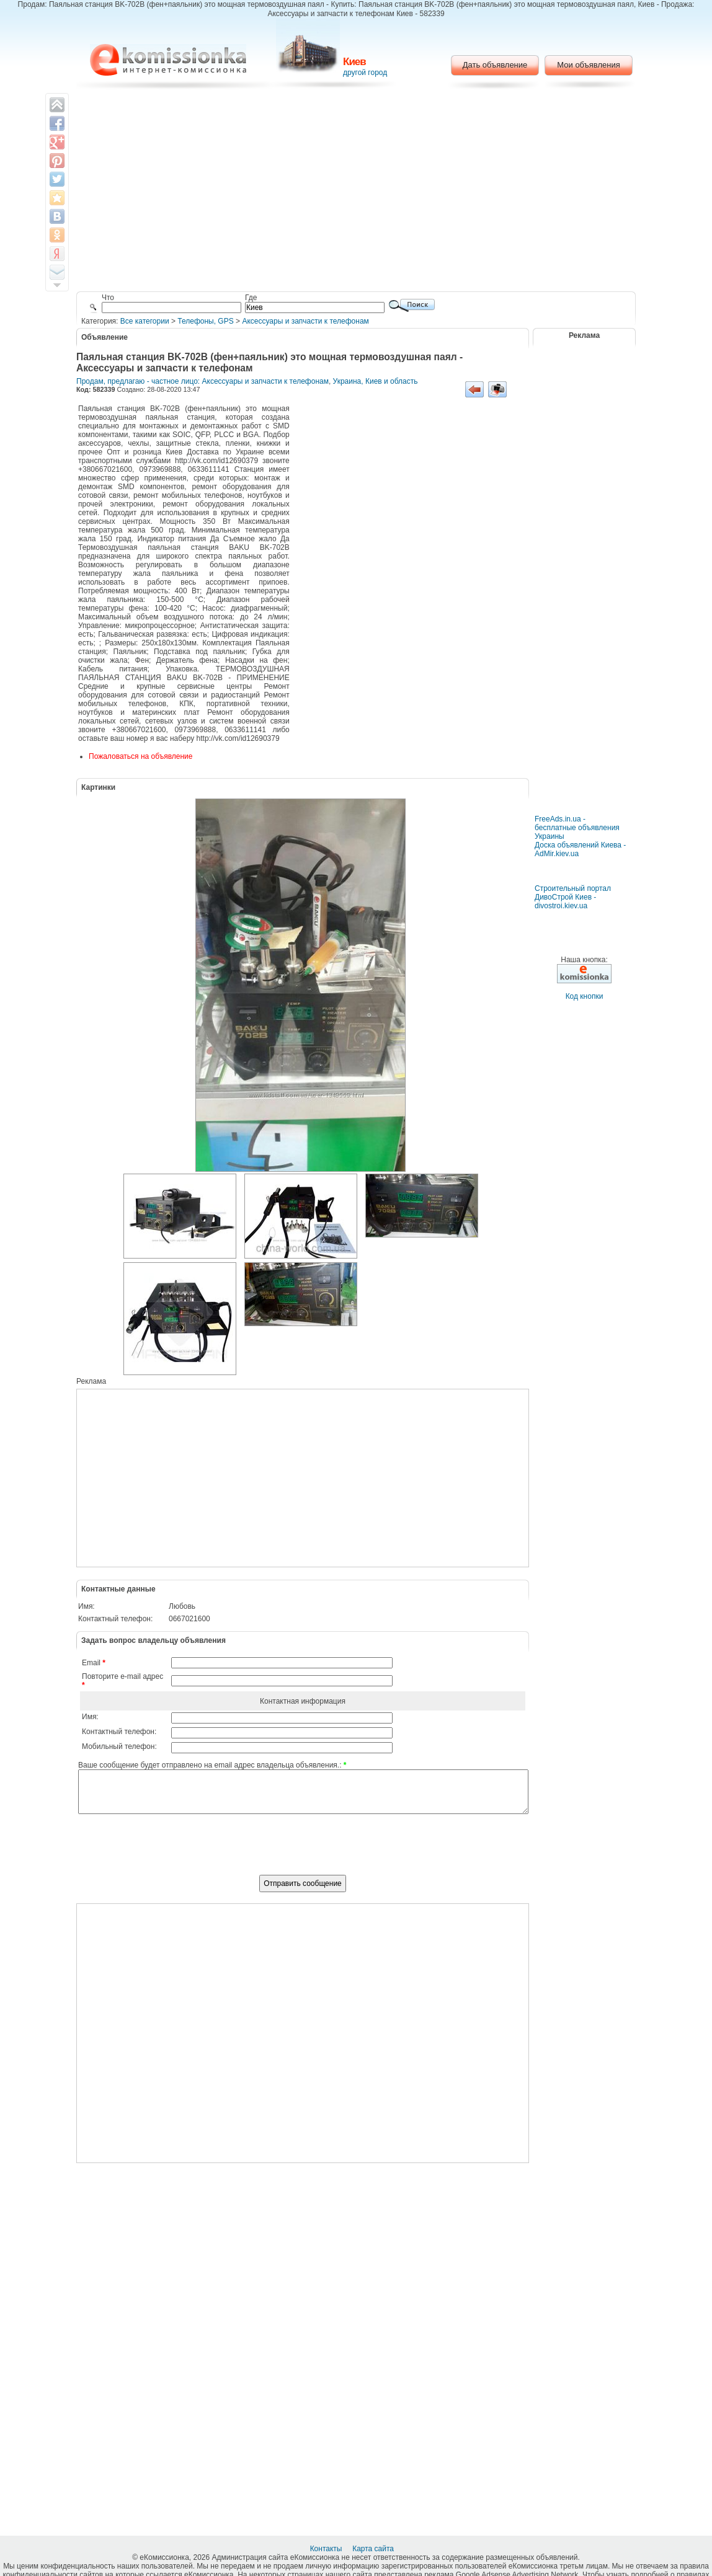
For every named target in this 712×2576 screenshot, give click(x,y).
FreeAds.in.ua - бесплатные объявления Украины (577, 828)
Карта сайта (374, 2548)
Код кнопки (584, 996)
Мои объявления (588, 64)
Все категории (144, 321)
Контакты (327, 2548)
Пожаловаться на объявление (140, 756)
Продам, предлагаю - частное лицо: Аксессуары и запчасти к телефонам (202, 381)
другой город (365, 72)
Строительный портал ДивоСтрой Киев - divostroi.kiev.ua (573, 897)
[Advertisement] (356, 192)
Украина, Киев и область (375, 381)
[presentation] (302, 1851)
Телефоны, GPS (205, 321)
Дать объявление (495, 64)
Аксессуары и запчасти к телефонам (305, 321)
